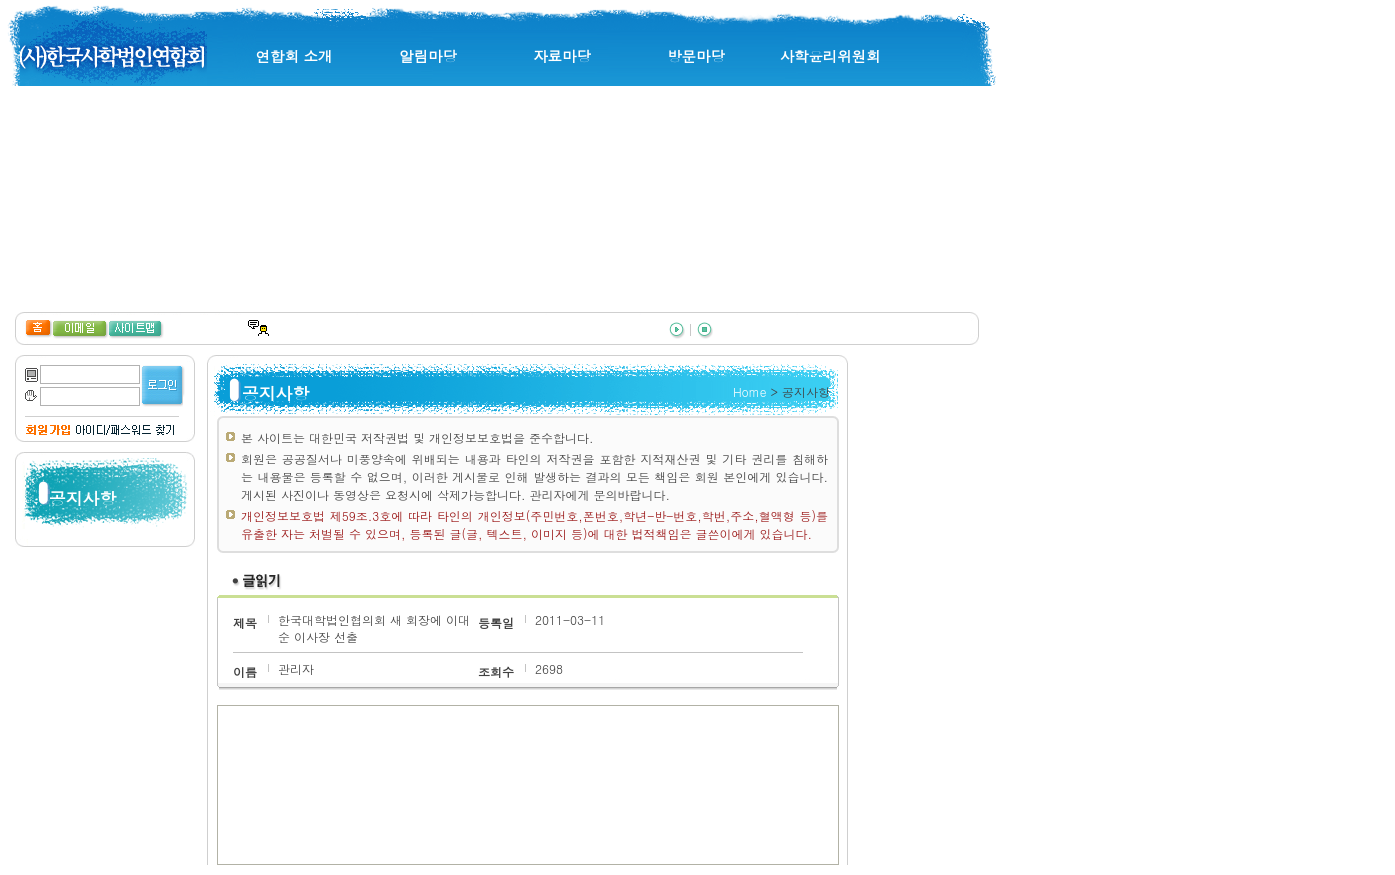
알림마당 (428, 56)
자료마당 (562, 56)
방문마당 (696, 56)
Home (750, 391)
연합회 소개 (294, 56)
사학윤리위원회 (830, 56)
